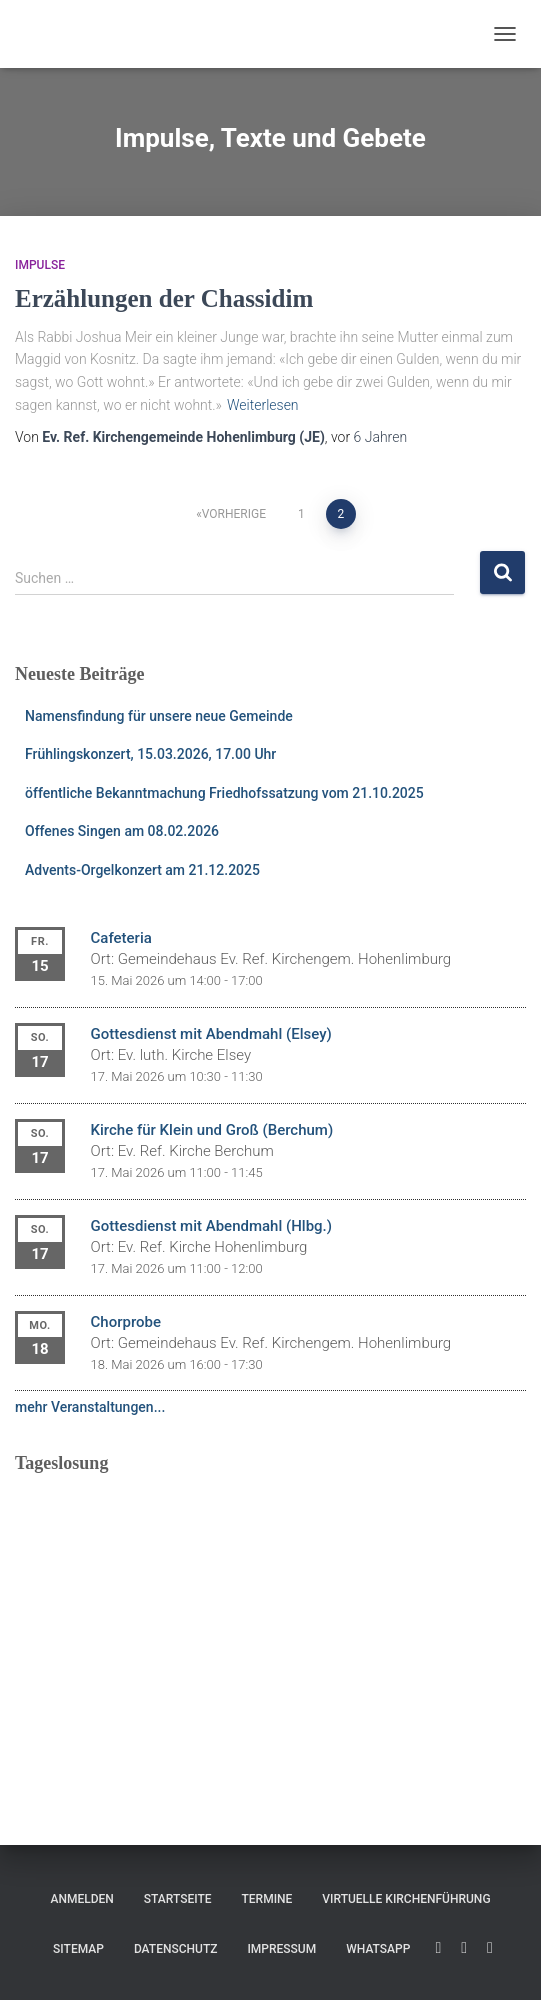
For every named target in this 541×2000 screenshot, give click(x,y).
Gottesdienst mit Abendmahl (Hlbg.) (211, 1226)
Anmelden (81, 1899)
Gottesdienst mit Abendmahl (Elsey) (211, 1034)
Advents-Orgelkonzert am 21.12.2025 (142, 870)
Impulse (40, 265)
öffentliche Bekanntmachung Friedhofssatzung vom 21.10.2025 (224, 793)
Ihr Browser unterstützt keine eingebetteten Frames (270, 1613)
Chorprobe (126, 1322)
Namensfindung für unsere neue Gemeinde (159, 716)
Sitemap (78, 1949)
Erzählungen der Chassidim (164, 298)
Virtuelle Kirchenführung (406, 1899)
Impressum (281, 1949)
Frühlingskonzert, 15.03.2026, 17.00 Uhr (150, 754)
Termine (267, 1899)
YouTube (438, 1948)
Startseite (178, 1899)
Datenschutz (176, 1949)
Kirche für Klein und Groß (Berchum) (212, 1130)
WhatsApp (378, 1949)
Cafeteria (121, 938)
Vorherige (234, 514)
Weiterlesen (263, 405)
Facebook (464, 1948)
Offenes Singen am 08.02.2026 (122, 831)
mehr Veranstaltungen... (90, 1407)
